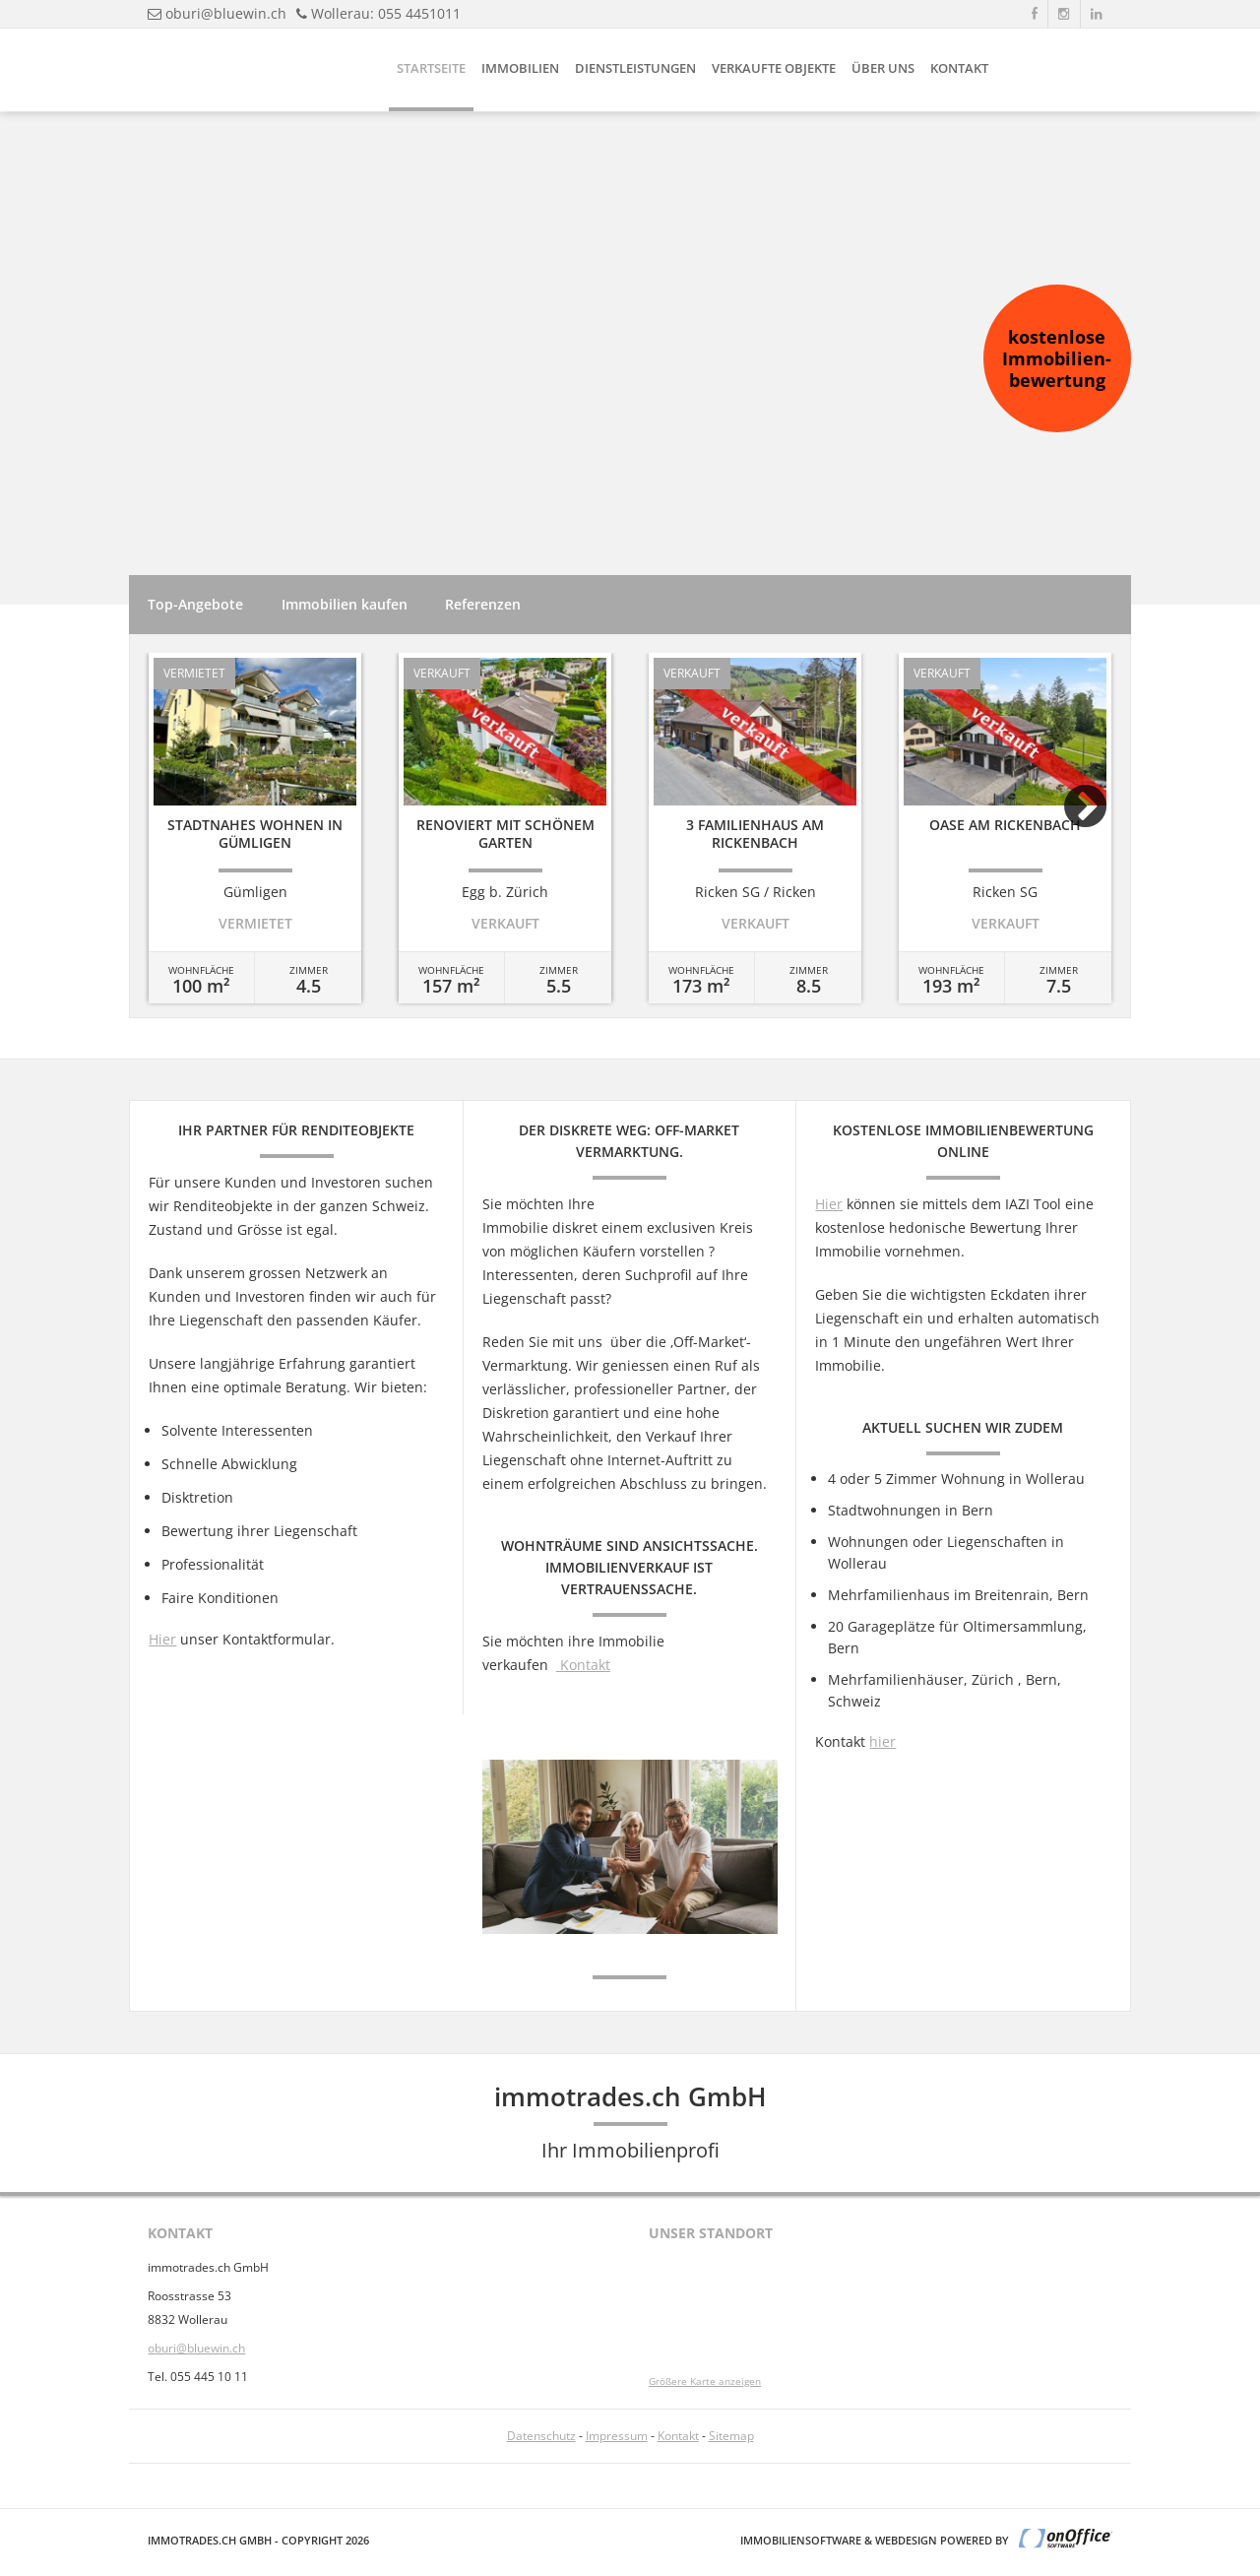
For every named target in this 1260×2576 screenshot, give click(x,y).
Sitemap (731, 2435)
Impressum (617, 2435)
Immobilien (520, 68)
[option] (255, 828)
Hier (162, 1639)
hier (882, 1741)
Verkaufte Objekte (774, 68)
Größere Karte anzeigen (705, 2381)
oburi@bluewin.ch (225, 13)
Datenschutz (541, 2435)
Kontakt (959, 68)
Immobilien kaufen (345, 604)
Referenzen (483, 604)
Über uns (882, 68)
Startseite (431, 68)
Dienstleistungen (635, 68)
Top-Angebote (195, 604)
